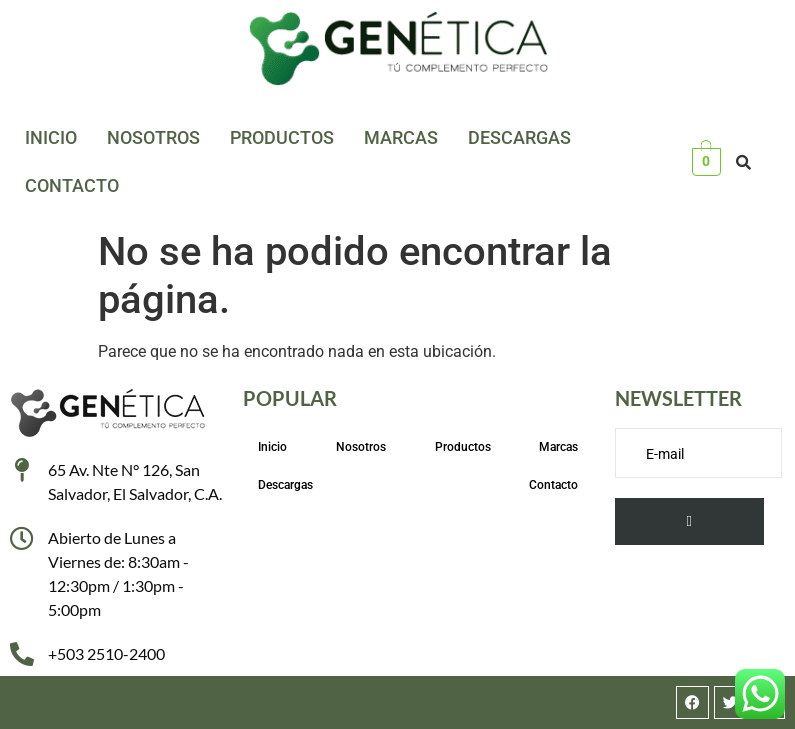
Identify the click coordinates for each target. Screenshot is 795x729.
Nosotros (153, 137)
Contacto (72, 185)
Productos (282, 137)
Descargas (519, 137)
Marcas (401, 137)
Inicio (51, 137)
